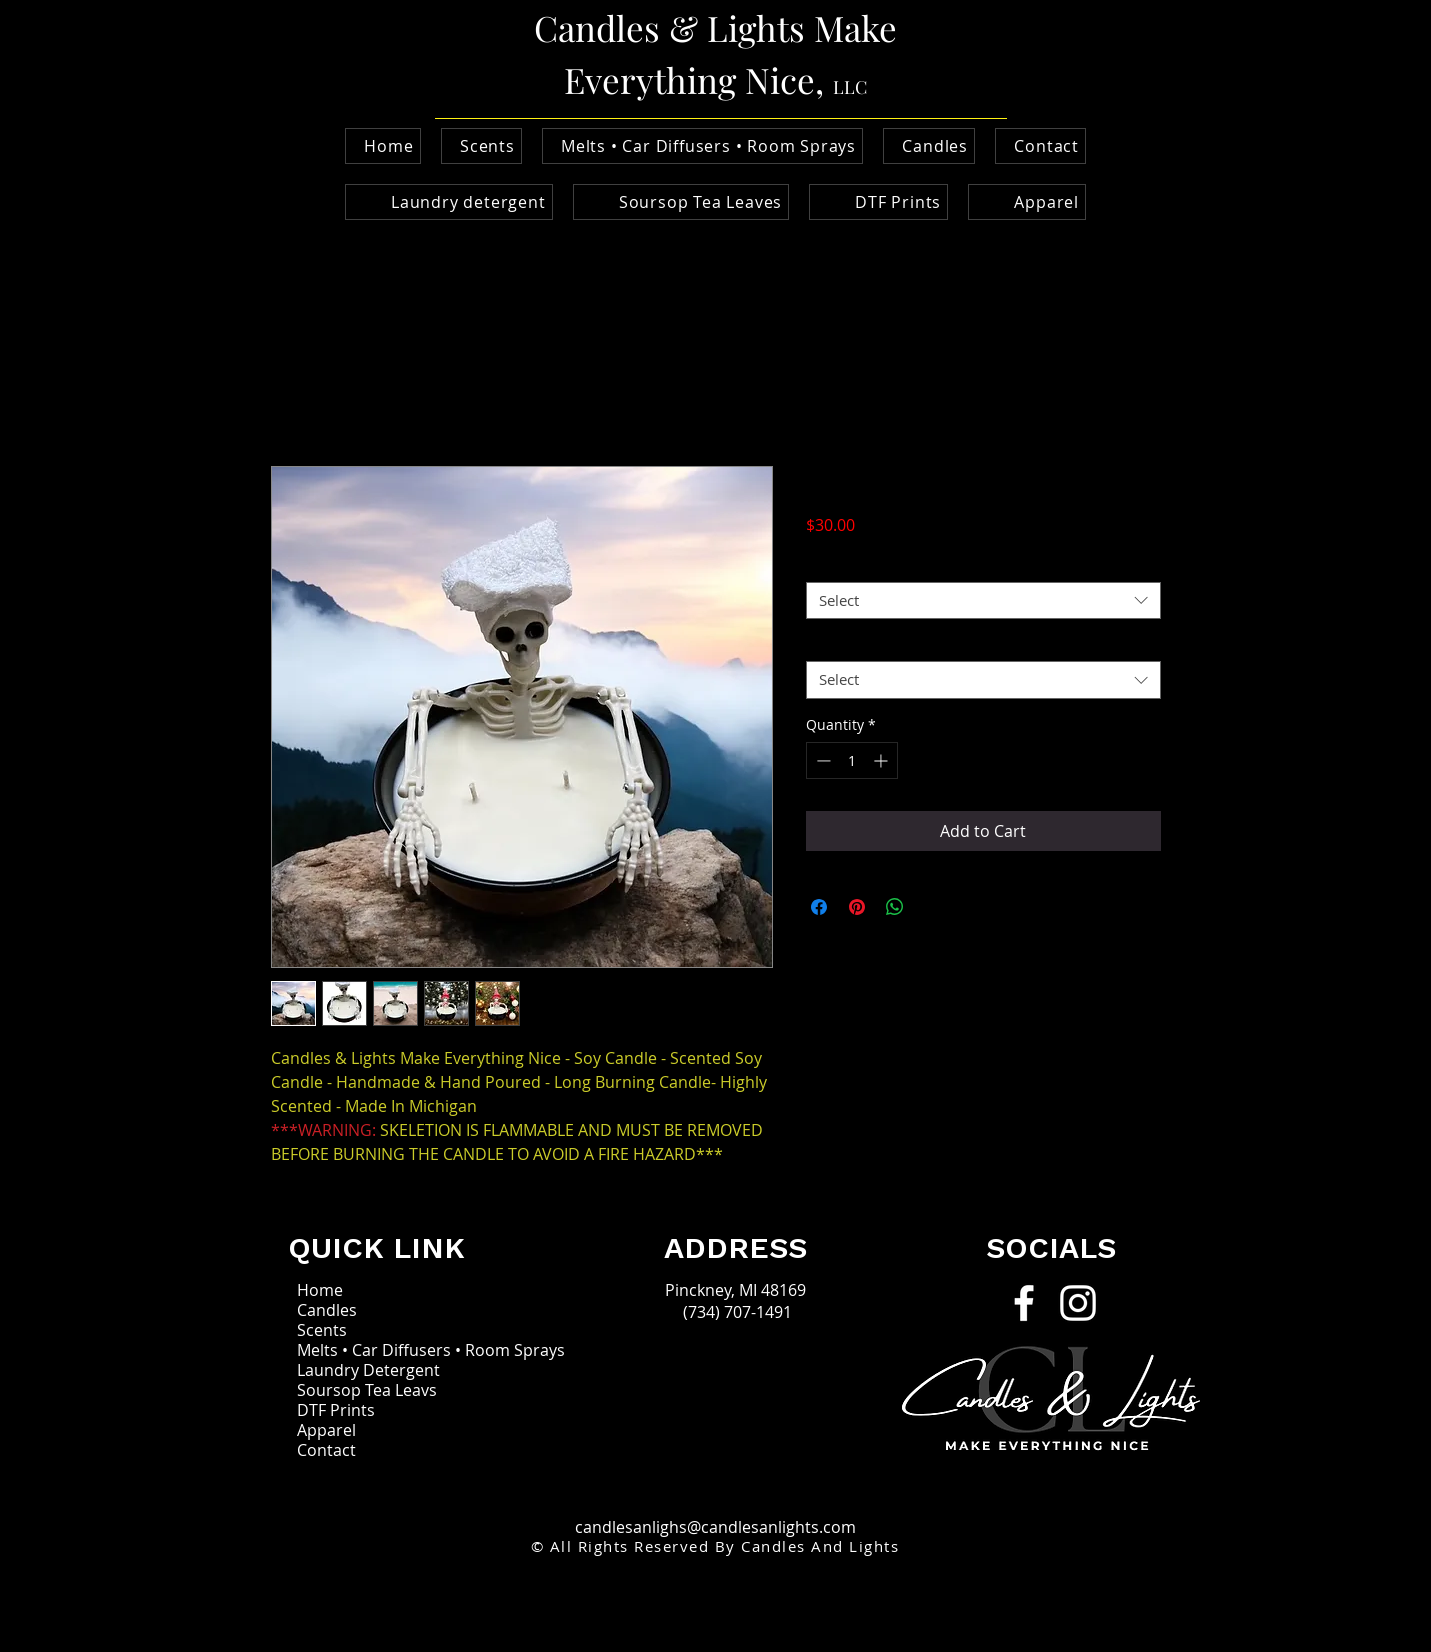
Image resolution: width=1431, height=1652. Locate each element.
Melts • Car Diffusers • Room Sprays (392, 1350)
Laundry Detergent (368, 1370)
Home (320, 1290)
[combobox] (983, 601)
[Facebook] (1024, 1303)
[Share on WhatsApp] (895, 907)
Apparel (326, 1430)
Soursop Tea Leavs (367, 1390)
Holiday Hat (850, 644)
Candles (327, 1310)
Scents (322, 1330)
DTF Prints (336, 1410)
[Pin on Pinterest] (857, 907)
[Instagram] (1078, 1303)
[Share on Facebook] (819, 907)
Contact (326, 1450)
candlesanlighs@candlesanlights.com (715, 1527)
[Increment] (882, 760)
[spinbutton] (852, 760)
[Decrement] (821, 760)
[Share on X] (933, 907)
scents (833, 564)
